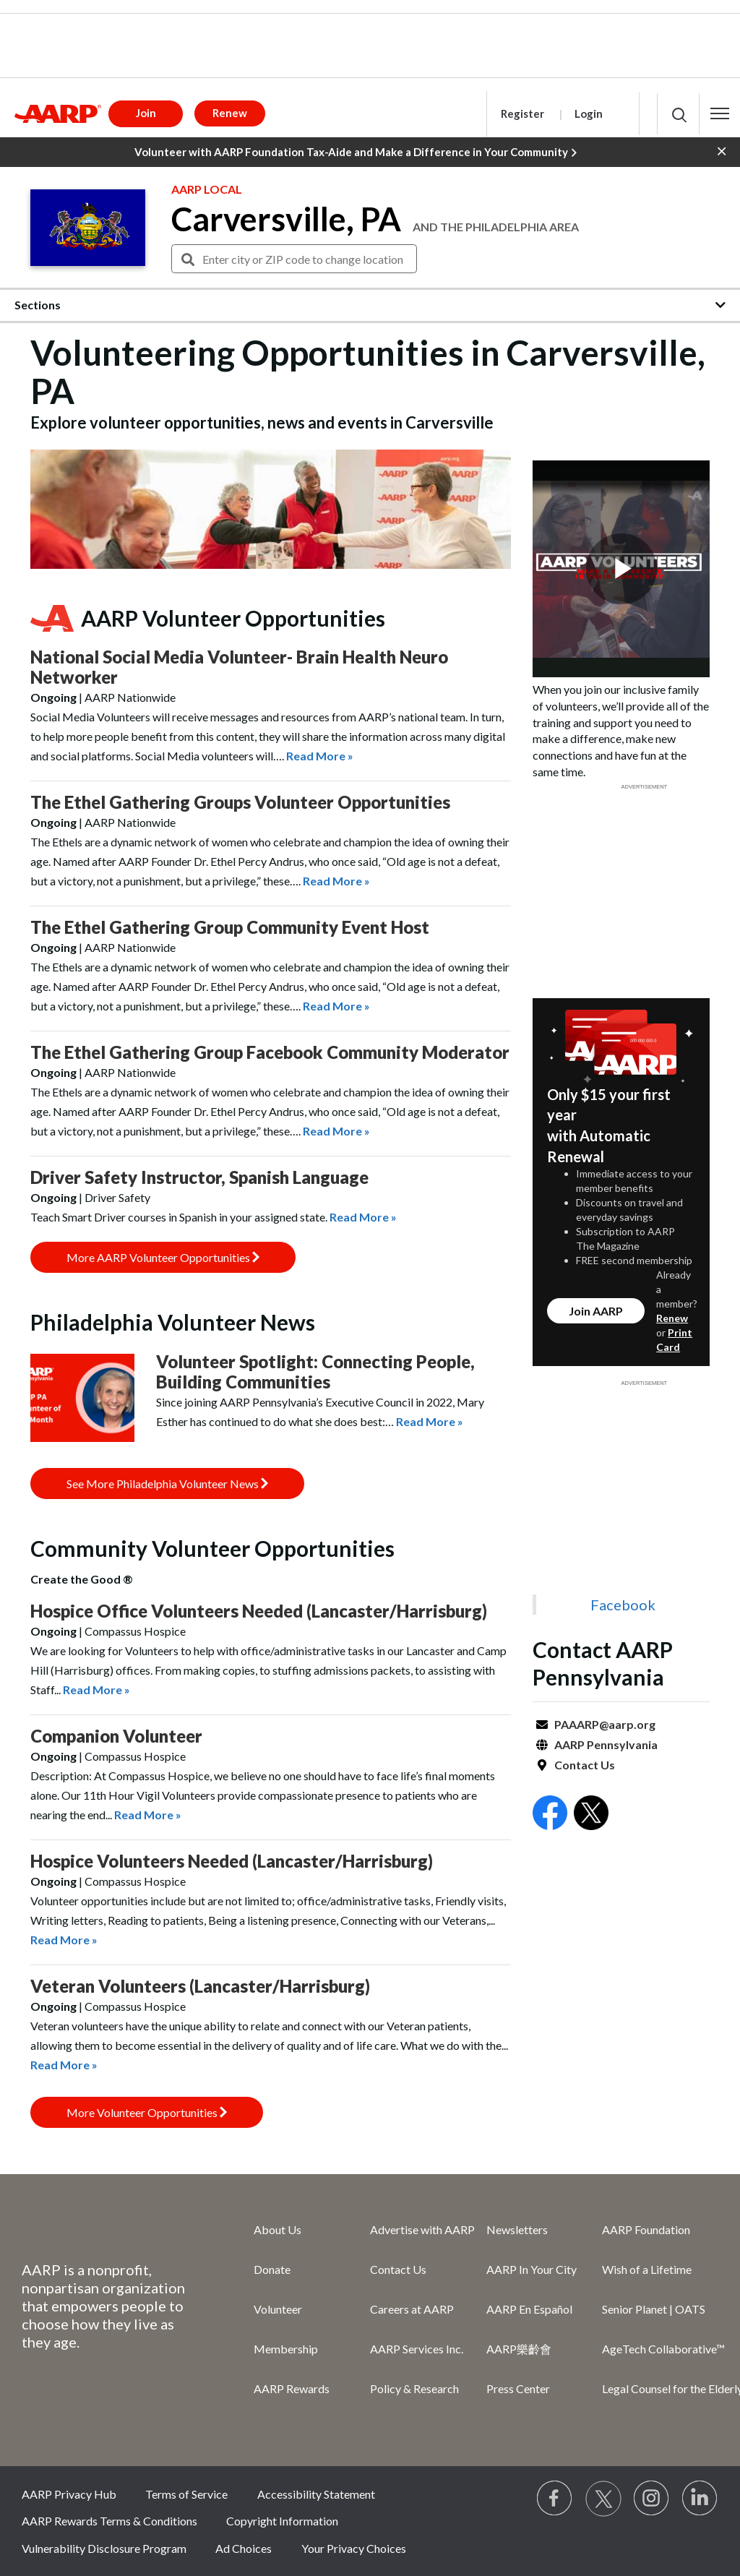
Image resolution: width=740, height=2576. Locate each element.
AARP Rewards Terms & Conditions (109, 2521)
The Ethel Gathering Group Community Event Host (229, 926)
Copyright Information (282, 2521)
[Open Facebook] (550, 1814)
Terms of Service (186, 2494)
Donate (272, 2269)
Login (589, 113)
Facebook (622, 1604)
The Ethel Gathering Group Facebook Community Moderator (269, 1052)
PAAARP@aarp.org (604, 1724)
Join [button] (146, 112)
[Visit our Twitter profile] (603, 2499)
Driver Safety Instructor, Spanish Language (199, 1177)
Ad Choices (243, 2548)
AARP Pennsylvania (606, 1744)
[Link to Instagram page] (652, 2499)
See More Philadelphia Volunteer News (167, 1483)
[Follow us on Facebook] (555, 2499)
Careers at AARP (412, 2309)
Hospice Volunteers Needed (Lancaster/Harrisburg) (231, 1860)
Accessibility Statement (316, 2494)
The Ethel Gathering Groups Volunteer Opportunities (240, 801)
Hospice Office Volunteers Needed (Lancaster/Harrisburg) (258, 1610)
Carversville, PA (286, 219)
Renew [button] (229, 112)
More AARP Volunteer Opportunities (162, 1257)
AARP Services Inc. (416, 2349)
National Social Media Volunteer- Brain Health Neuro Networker (239, 666)
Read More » (319, 756)
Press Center (518, 2388)
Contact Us (584, 1765)
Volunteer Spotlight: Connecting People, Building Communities (315, 1371)
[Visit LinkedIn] (700, 2499)
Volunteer (278, 2309)
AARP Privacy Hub (69, 2494)
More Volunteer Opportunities (146, 2112)
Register (522, 113)
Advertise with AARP (422, 2229)
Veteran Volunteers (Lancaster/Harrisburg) (200, 1985)
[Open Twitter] (591, 1814)
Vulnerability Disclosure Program (104, 2548)
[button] (720, 113)
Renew (672, 1318)
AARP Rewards (292, 2388)
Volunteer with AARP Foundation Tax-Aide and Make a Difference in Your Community (355, 152)
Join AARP (596, 1311)
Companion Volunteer (116, 1735)
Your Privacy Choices (353, 2548)
